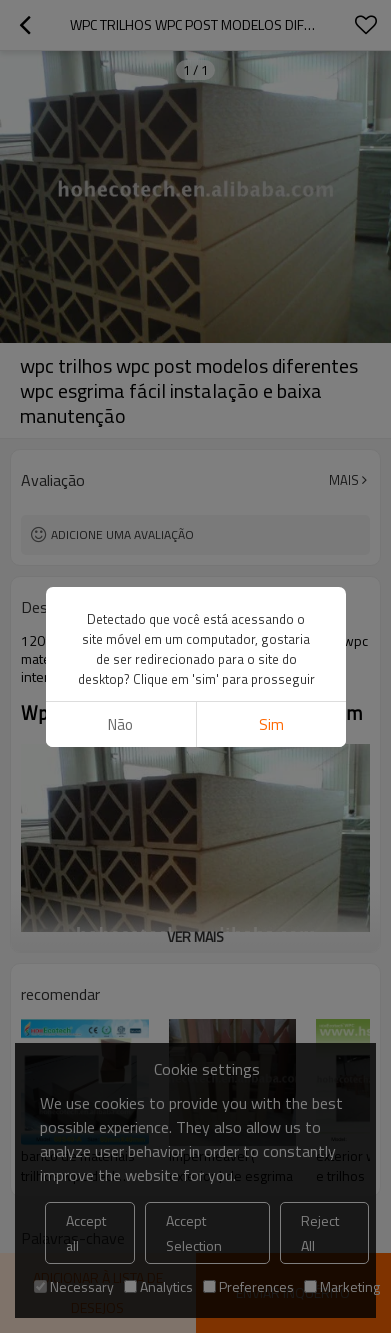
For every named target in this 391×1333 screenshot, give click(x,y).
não (120, 724)
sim (270, 724)
